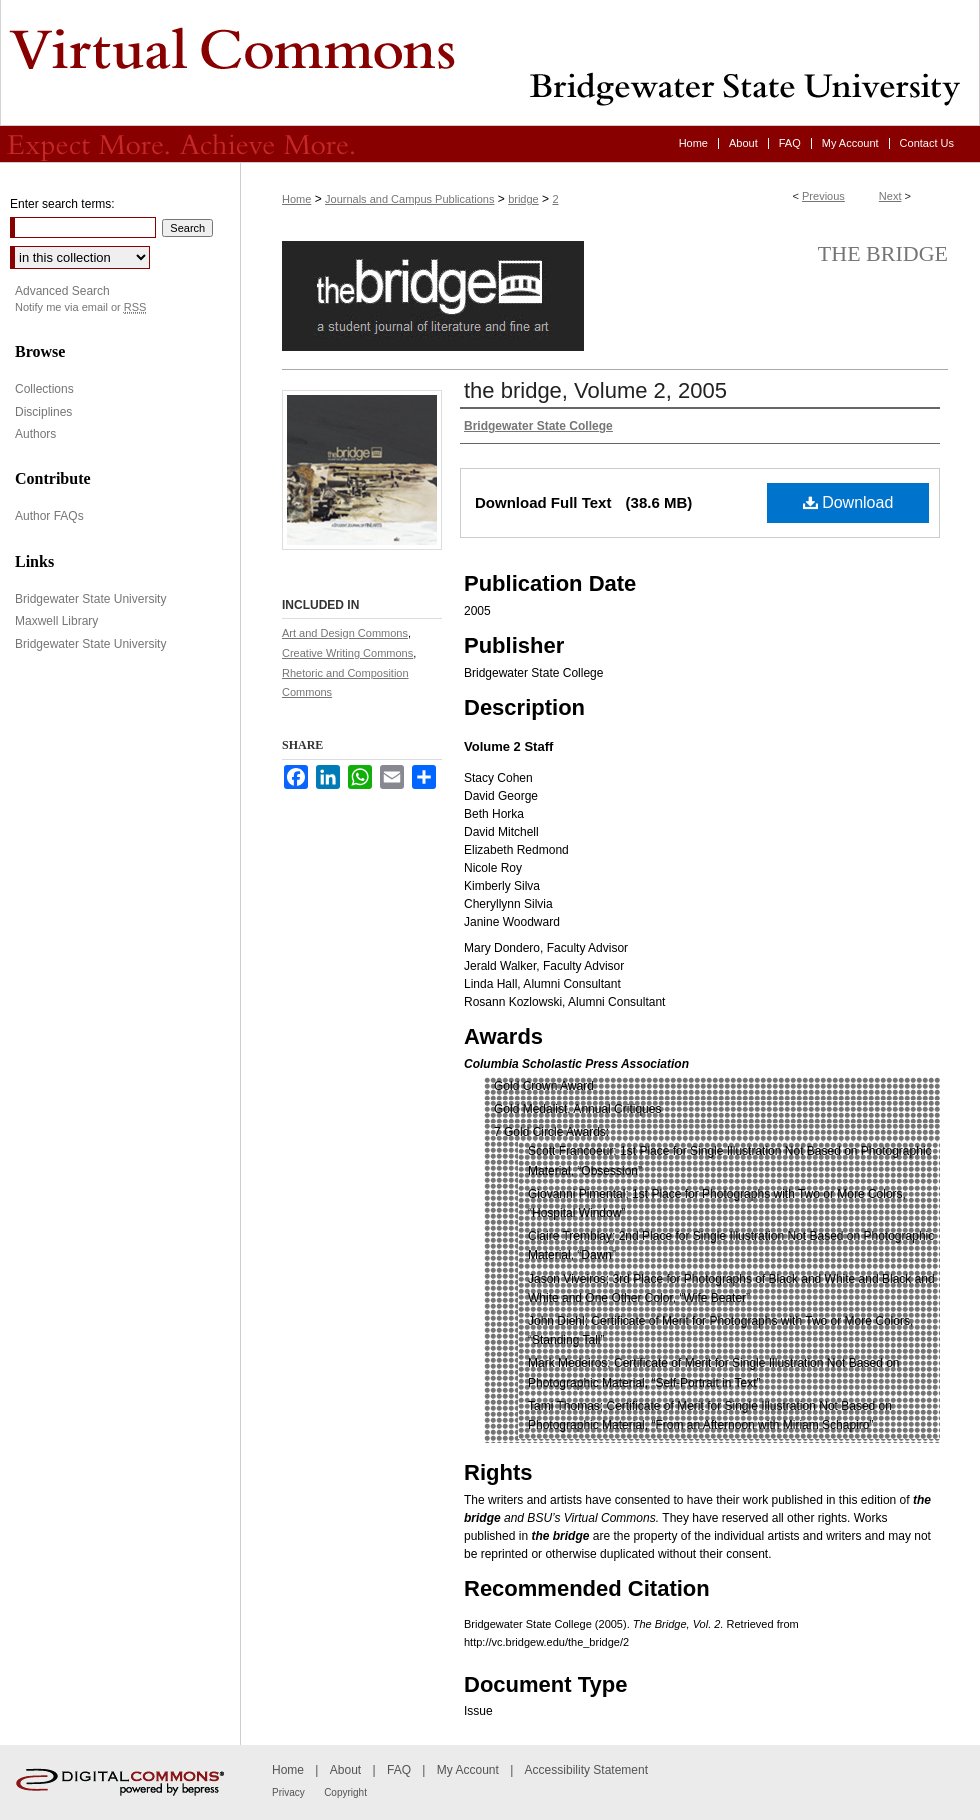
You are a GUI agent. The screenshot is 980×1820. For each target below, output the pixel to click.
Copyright (345, 1792)
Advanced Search (62, 291)
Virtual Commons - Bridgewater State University (490, 63)
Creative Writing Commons (347, 653)
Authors (35, 434)
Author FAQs (49, 516)
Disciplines (43, 412)
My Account (468, 1770)
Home (296, 199)
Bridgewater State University (90, 599)
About (345, 1770)
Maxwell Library (56, 621)
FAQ (399, 1770)
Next (890, 196)
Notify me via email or (80, 307)
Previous (823, 196)
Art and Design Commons (345, 633)
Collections (44, 389)
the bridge (883, 253)
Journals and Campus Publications (409, 199)
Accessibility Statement (586, 1770)
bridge (523, 199)
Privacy (288, 1792)
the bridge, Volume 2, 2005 (595, 390)
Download (848, 502)
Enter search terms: (62, 204)
